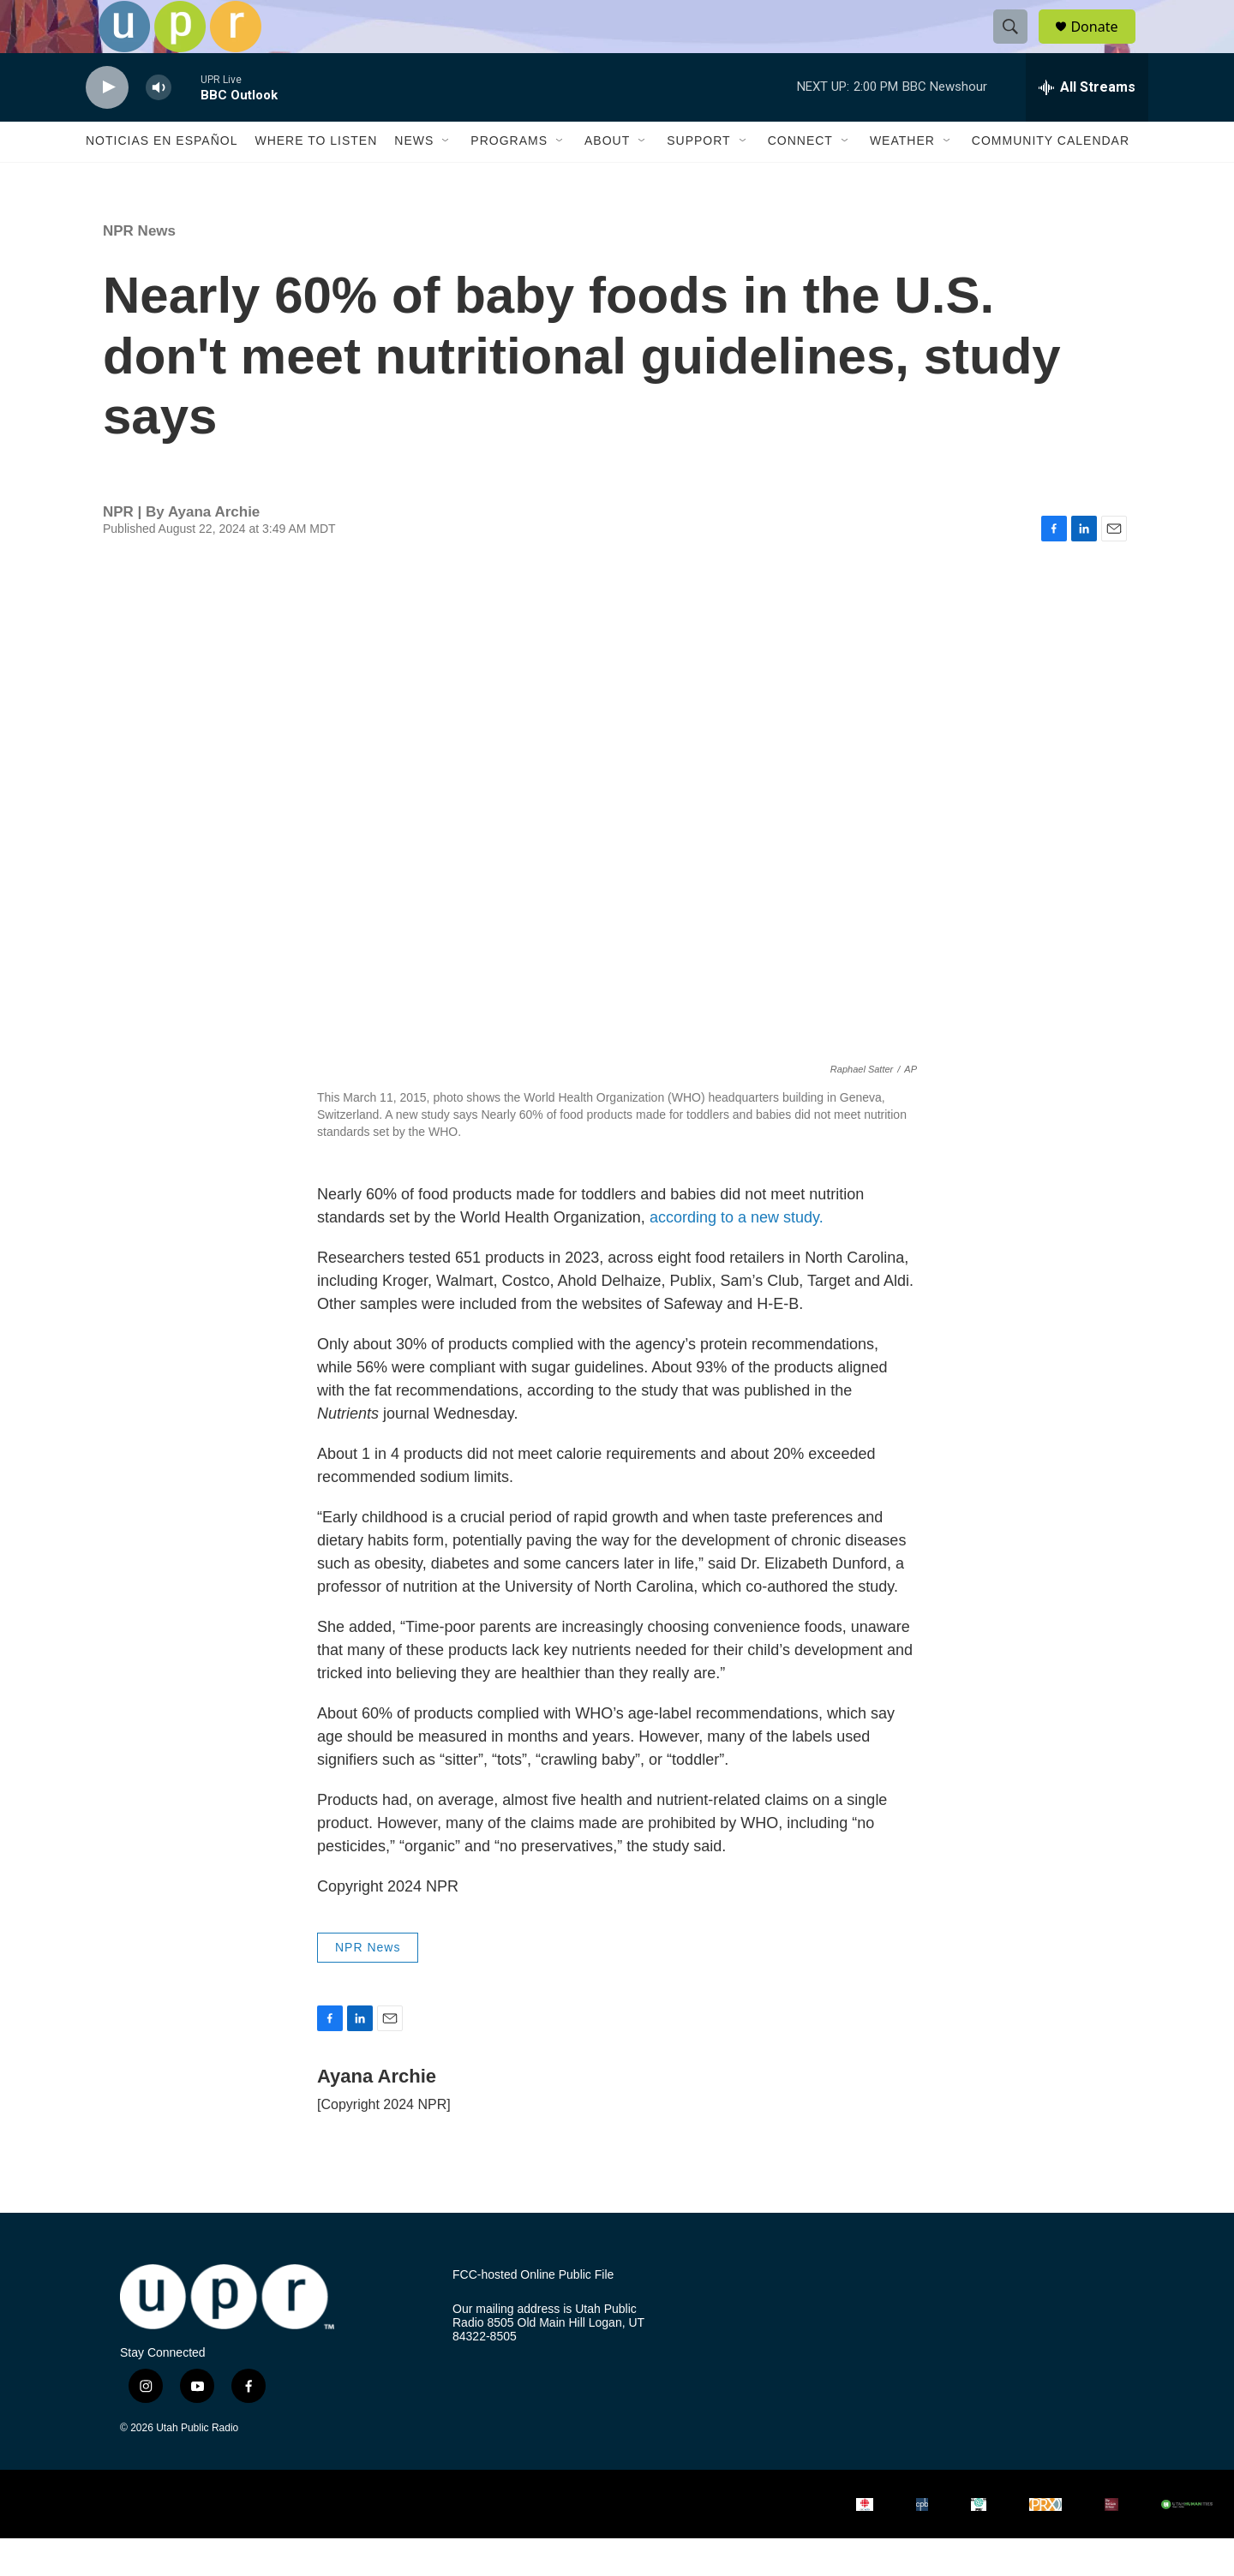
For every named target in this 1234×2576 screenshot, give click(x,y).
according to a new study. (737, 1254)
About (607, 178)
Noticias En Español (161, 178)
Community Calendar (1050, 178)
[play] (107, 124)
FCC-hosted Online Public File (533, 2311)
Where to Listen (316, 178)
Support (698, 178)
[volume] (158, 124)
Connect (800, 178)
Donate (1104, 45)
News (414, 178)
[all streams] (1087, 124)
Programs (509, 178)
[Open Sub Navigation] (446, 178)
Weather (902, 178)
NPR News (139, 268)
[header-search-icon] (1018, 45)
